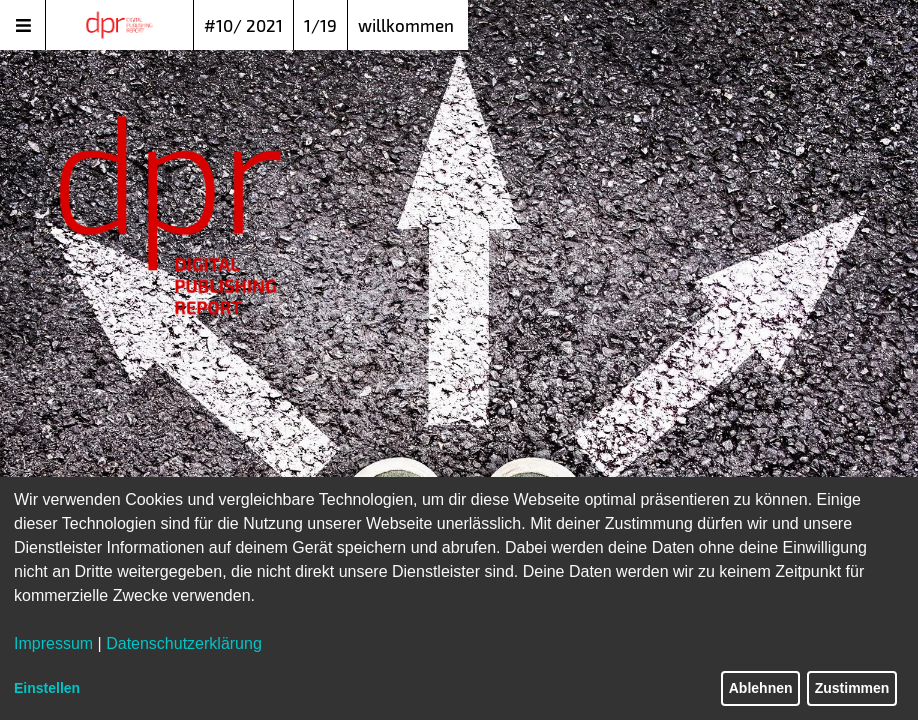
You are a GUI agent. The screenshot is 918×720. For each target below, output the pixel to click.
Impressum (53, 643)
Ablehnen (761, 688)
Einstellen (47, 688)
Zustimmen (852, 688)
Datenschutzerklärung (184, 643)
